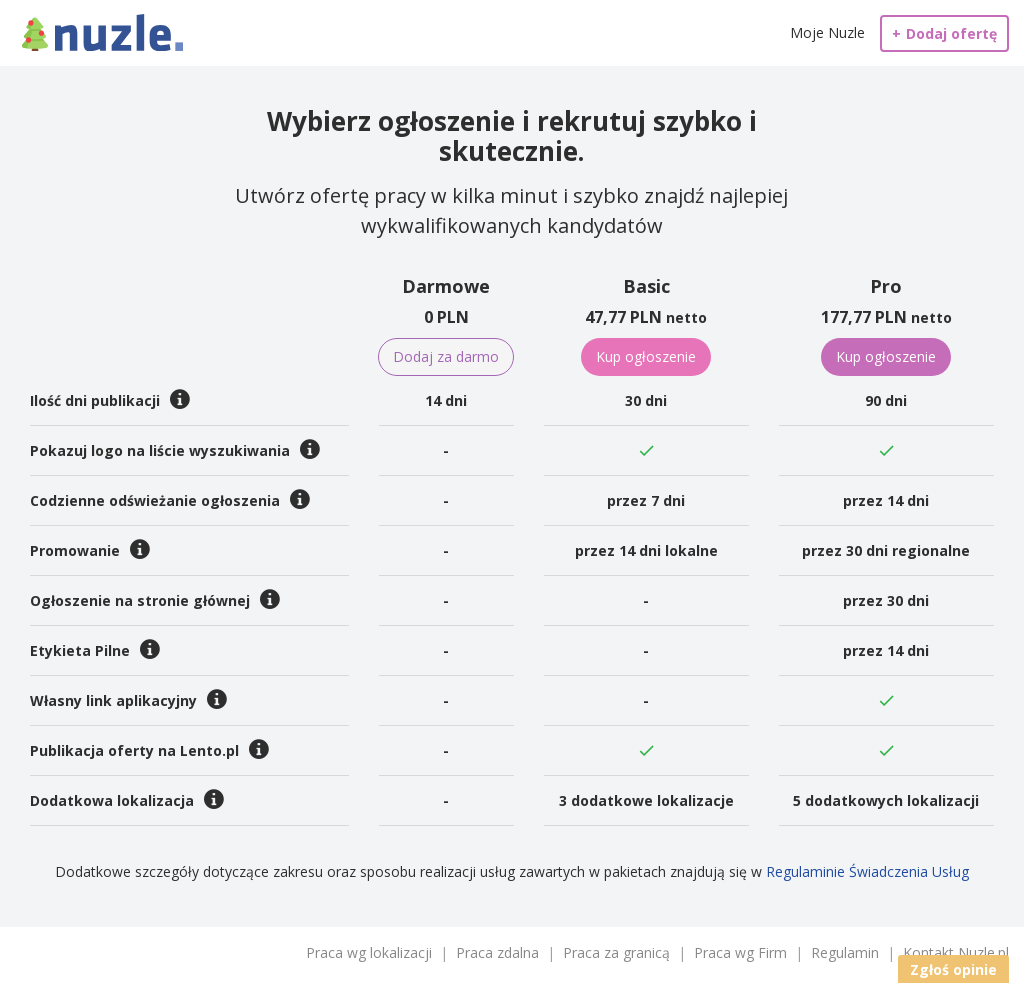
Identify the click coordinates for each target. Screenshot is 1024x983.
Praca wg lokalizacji (369, 952)
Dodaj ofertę (944, 33)
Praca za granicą (616, 952)
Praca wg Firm (740, 952)
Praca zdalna (497, 952)
